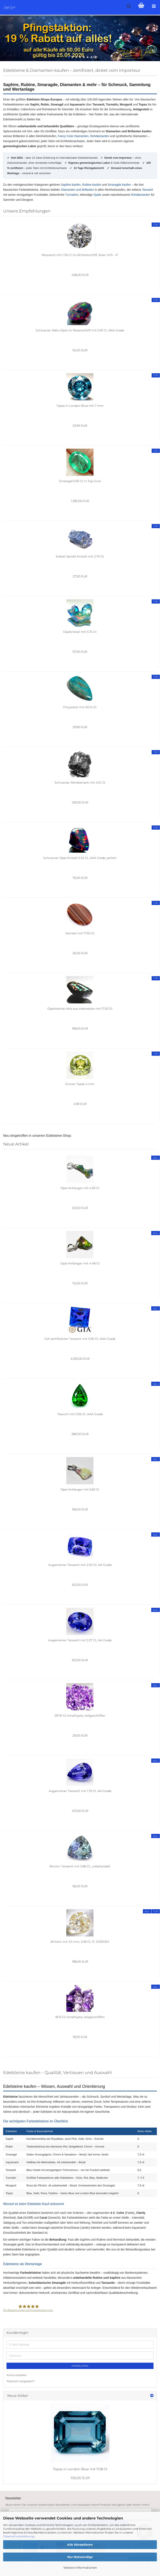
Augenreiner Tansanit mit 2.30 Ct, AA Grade (80, 1565)
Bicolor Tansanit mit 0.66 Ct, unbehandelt (80, 1866)
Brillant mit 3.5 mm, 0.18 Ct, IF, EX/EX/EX (80, 1942)
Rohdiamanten (99, 136)
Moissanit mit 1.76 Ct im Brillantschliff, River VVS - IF (80, 255)
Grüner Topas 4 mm (80, 1084)
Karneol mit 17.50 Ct (80, 933)
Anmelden (80, 2365)
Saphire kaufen (71, 184)
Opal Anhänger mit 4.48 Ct (80, 1263)
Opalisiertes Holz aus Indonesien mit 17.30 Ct (80, 1009)
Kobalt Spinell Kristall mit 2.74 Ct (80, 556)
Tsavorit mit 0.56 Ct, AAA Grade (80, 1414)
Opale (97, 194)
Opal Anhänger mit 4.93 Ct (80, 1188)
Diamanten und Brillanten (77, 189)
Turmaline (71, 194)
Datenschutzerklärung (18, 2536)
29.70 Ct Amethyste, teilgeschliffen (80, 1715)
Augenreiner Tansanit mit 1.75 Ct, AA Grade (80, 1791)
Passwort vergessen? (20, 2381)
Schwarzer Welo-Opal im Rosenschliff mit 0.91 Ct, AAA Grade (80, 330)
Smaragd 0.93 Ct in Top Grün (80, 481)
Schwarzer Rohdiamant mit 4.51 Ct (80, 782)
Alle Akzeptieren (80, 2544)
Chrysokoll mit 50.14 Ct (80, 707)
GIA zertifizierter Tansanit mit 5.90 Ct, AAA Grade (80, 1339)
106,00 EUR (80, 2478)
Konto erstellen (16, 2375)
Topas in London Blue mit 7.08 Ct (80, 2469)
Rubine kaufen (91, 184)
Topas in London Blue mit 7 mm (80, 406)
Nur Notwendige (80, 2557)
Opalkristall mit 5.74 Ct (80, 632)
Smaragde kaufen (119, 184)
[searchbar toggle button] (128, 6)
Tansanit (147, 189)
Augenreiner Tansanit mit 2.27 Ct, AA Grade (79, 1640)
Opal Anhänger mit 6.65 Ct (79, 1489)
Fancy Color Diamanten (73, 136)
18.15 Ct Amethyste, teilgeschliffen (80, 2017)
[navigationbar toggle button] (153, 6)
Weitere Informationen (80, 2568)
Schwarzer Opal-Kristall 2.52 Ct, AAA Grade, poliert (79, 858)
